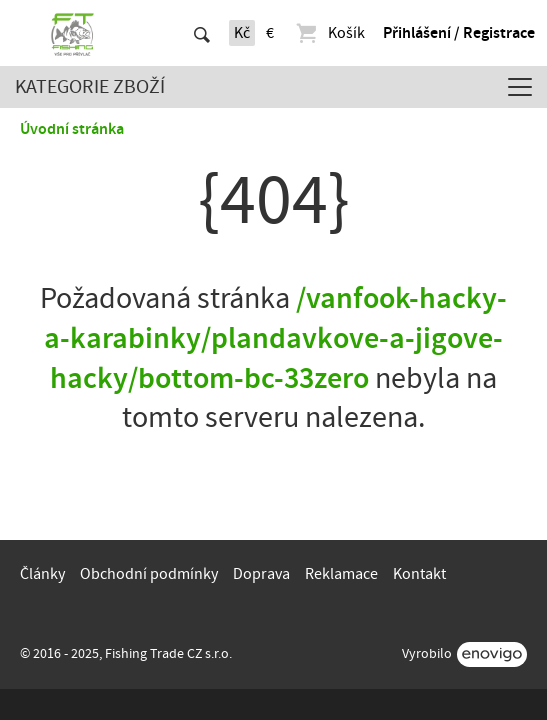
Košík (329, 33)
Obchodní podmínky (149, 574)
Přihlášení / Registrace (459, 33)
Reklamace (341, 574)
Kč (242, 33)
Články (42, 574)
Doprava (261, 574)
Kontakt (419, 574)
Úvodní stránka (72, 129)
